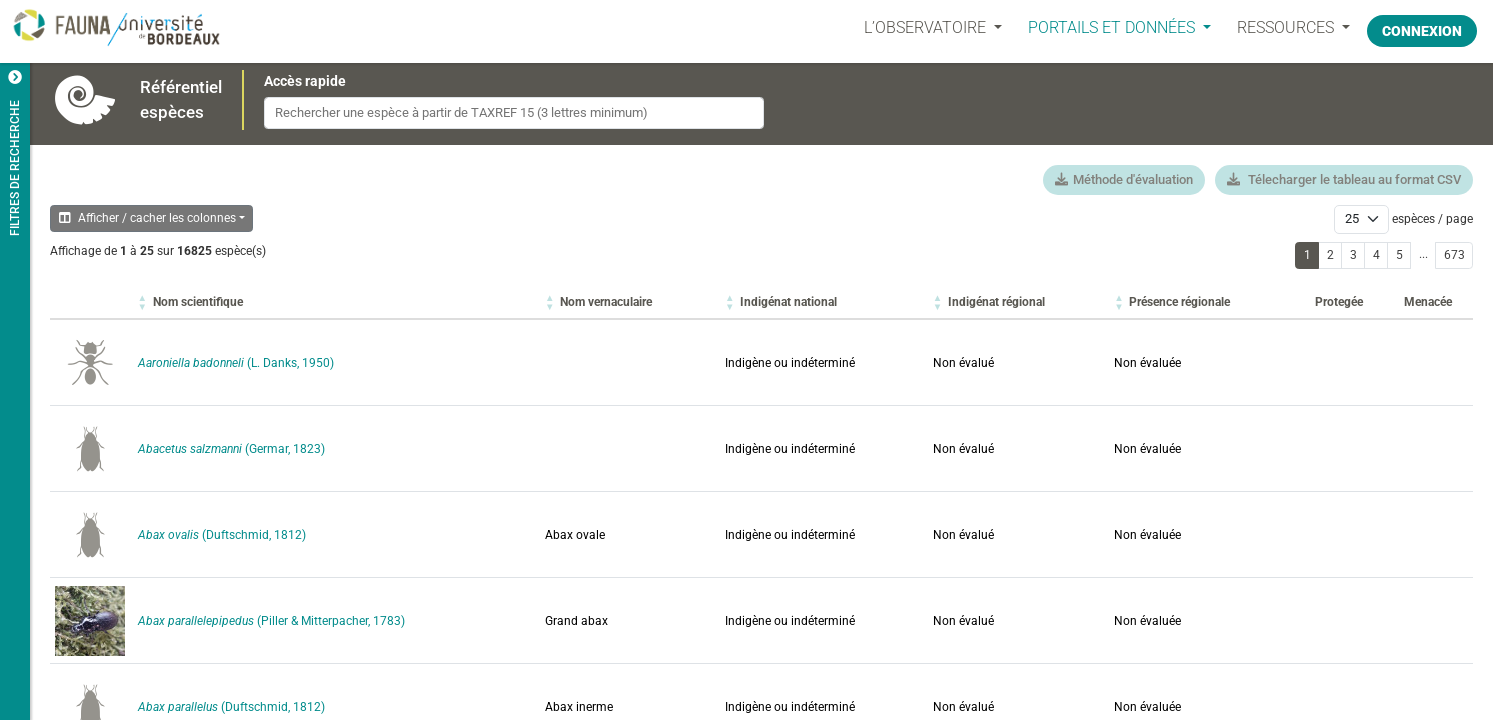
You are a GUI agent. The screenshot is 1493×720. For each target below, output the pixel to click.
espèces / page (1432, 219)
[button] (198, 302)
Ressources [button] (1276, 27)
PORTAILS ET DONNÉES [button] (1102, 27)
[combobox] (514, 113)
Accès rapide (305, 81)
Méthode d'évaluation (1124, 179)
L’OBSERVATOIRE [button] (916, 27)
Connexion (1422, 27)
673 (1454, 255)
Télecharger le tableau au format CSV (1344, 179)
